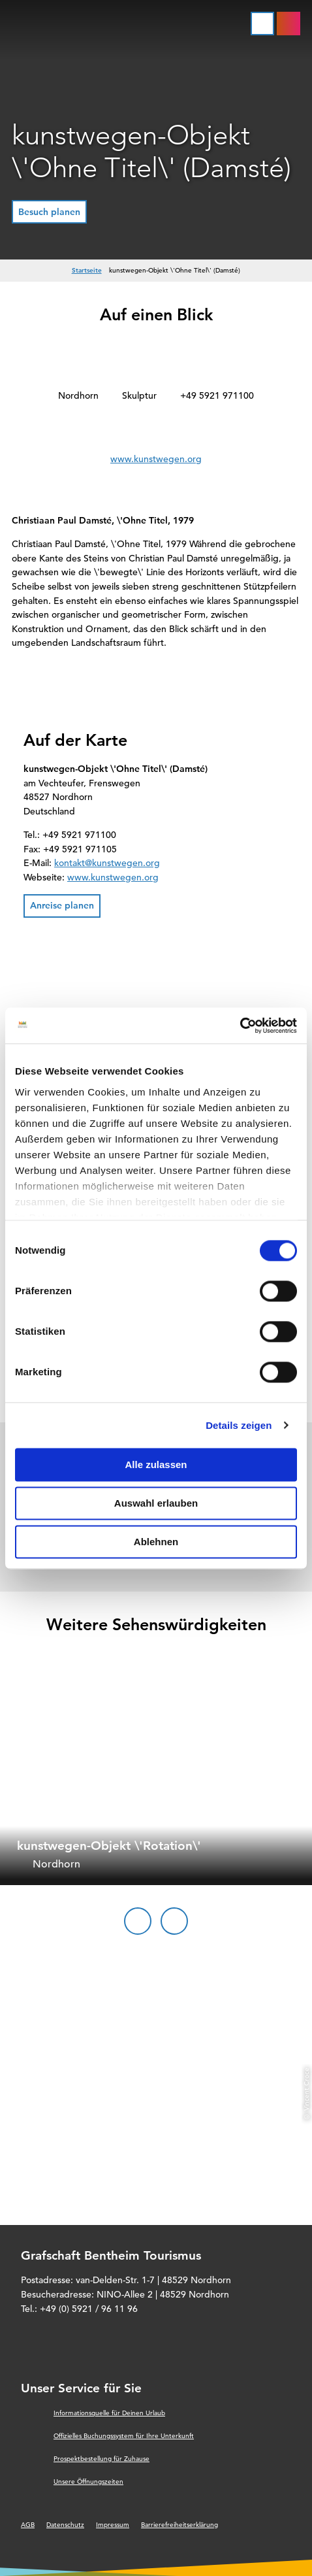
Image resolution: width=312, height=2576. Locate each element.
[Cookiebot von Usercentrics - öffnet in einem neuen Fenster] (240, 1025)
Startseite (87, 270)
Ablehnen (156, 1541)
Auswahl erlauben (156, 1503)
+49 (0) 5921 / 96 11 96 (89, 2309)
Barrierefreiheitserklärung (179, 2524)
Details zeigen (239, 1425)
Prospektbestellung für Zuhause (101, 2458)
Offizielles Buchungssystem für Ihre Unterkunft (124, 2436)
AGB (28, 2524)
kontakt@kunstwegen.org (107, 863)
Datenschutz (65, 2524)
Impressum (112, 2524)
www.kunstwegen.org (156, 459)
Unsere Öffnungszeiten (88, 2481)
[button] (49, 212)
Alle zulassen (156, 1464)
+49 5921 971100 (217, 395)
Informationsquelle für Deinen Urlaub (109, 2413)
